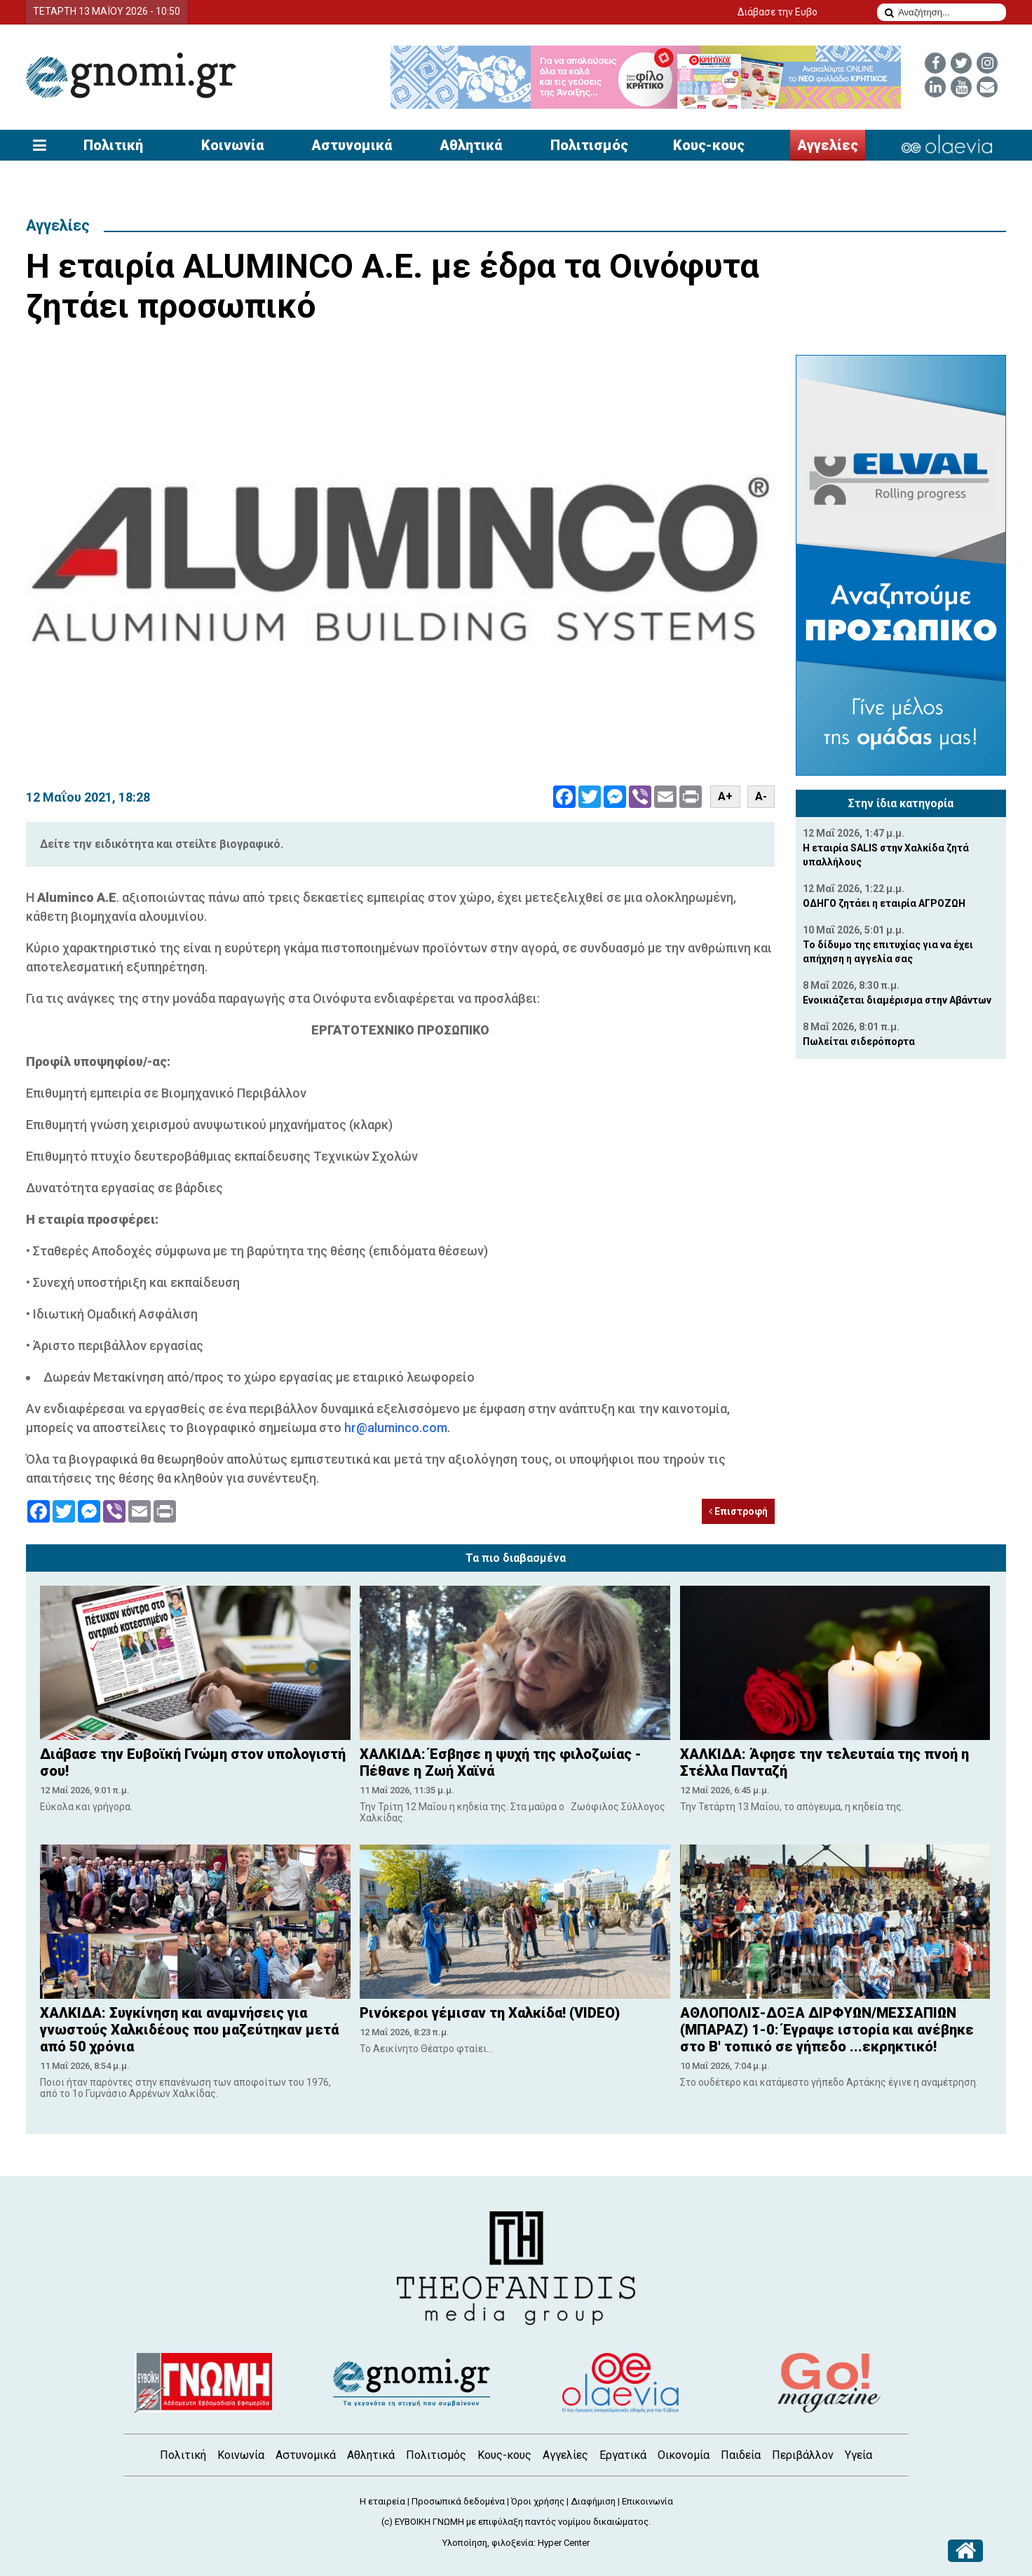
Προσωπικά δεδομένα (458, 2501)
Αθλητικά (471, 145)
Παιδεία (741, 2455)
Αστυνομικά (351, 145)
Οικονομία (684, 2455)
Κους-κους (709, 145)
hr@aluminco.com (395, 1427)
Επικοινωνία (647, 2501)
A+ (725, 796)
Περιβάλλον (803, 2455)
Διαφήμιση (593, 2501)
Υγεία (858, 2455)
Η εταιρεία (382, 2501)
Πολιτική (113, 145)
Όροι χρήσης (537, 2501)
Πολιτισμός (589, 145)
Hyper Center (564, 2542)
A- (761, 796)
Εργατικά (622, 2455)
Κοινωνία (232, 145)
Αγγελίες (827, 145)
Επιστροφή (738, 1511)
